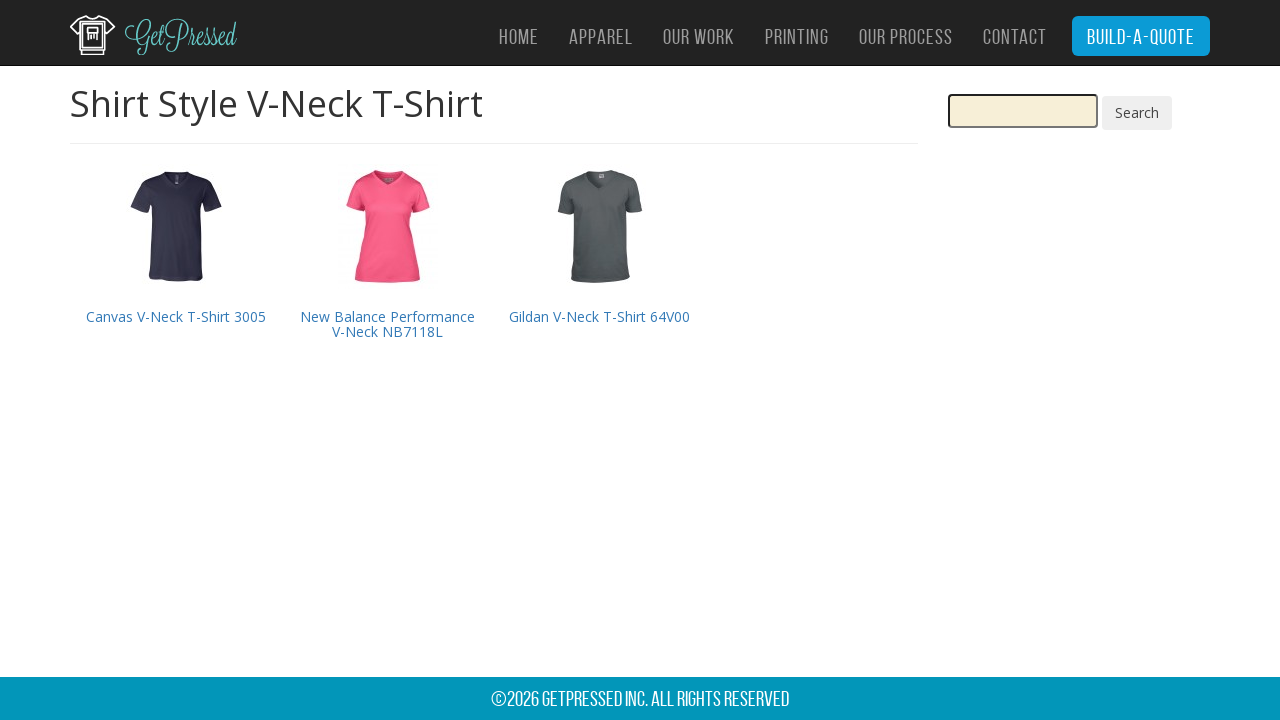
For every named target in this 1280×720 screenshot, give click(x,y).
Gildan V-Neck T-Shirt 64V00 (599, 316)
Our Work (699, 36)
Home (519, 36)
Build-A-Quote (1141, 36)
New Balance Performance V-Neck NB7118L (387, 324)
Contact (1015, 36)
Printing (797, 36)
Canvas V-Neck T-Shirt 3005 (176, 316)
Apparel (601, 36)
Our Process (906, 36)
